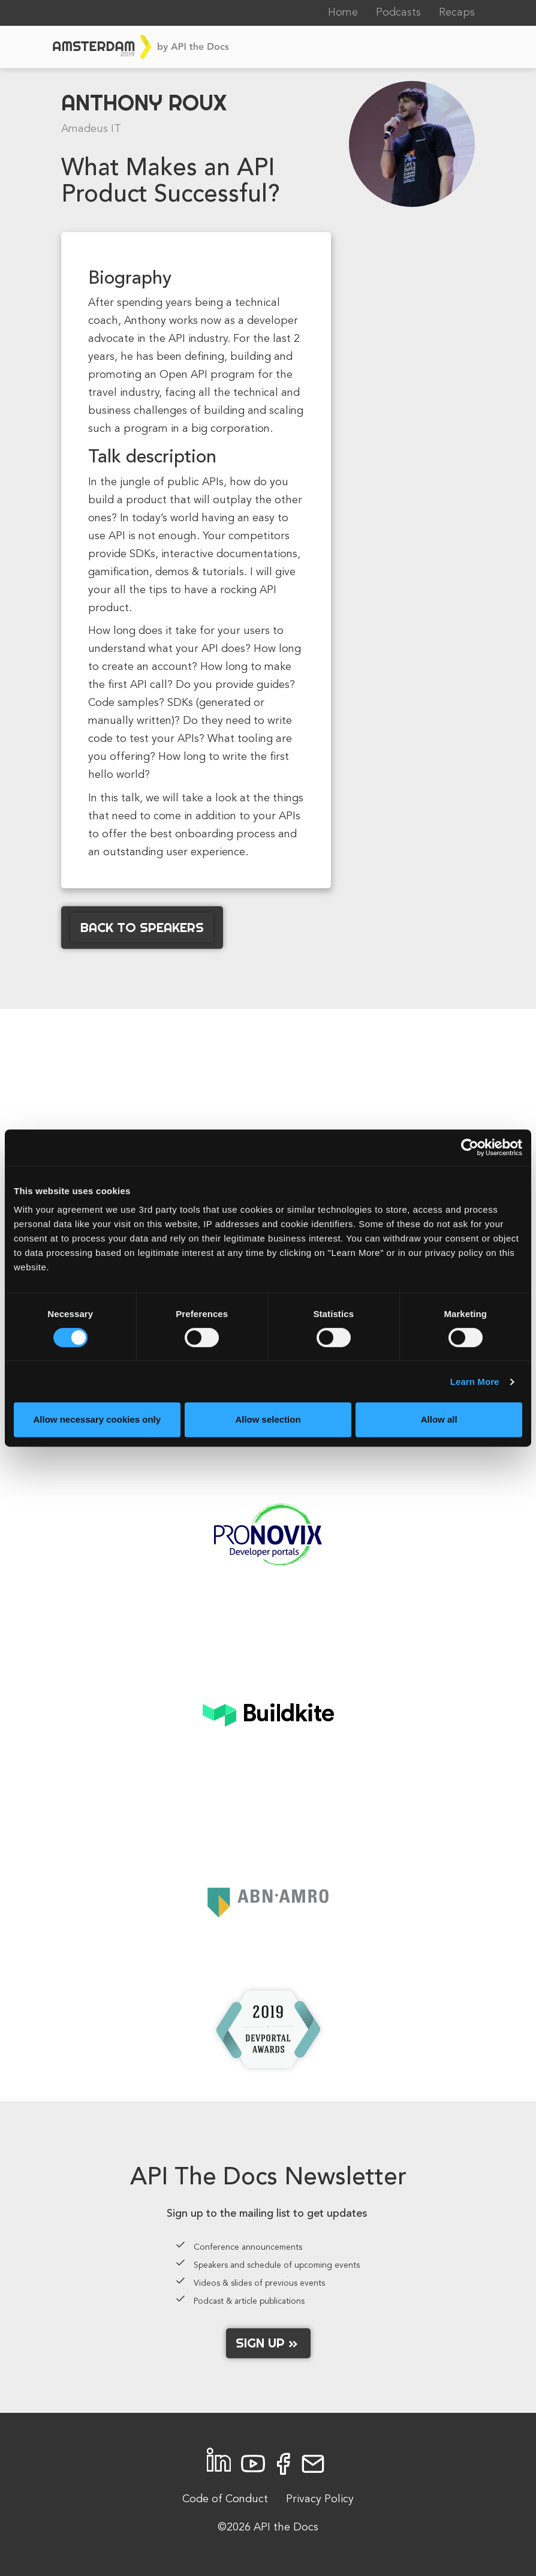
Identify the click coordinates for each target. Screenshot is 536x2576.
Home (343, 12)
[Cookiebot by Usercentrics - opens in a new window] (469, 1147)
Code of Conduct (225, 2499)
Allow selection (267, 1419)
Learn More (474, 1381)
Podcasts (398, 12)
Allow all (439, 1419)
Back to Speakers (142, 927)
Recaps (457, 12)
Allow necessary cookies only (97, 1419)
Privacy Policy (320, 2499)
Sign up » (268, 2342)
